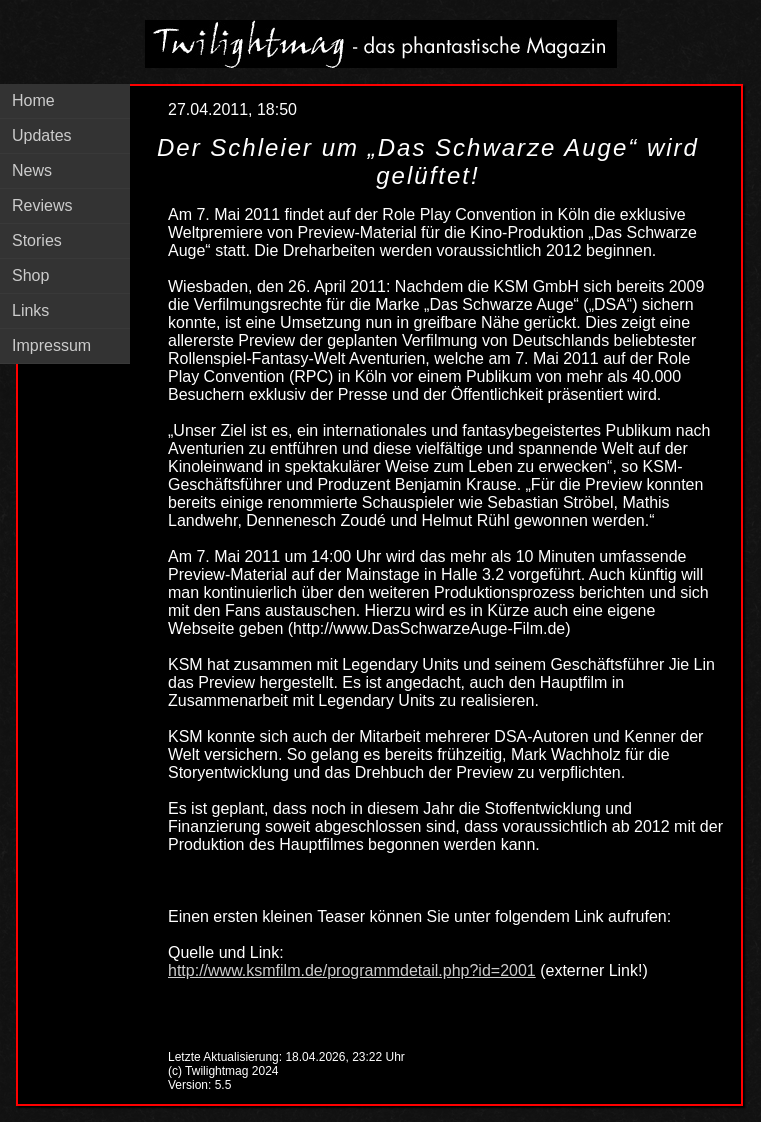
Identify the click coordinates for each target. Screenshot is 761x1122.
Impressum (51, 345)
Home (33, 100)
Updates (42, 135)
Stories (37, 240)
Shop (30, 275)
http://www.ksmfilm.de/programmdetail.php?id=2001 (352, 970)
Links (30, 310)
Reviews (42, 205)
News (32, 170)
